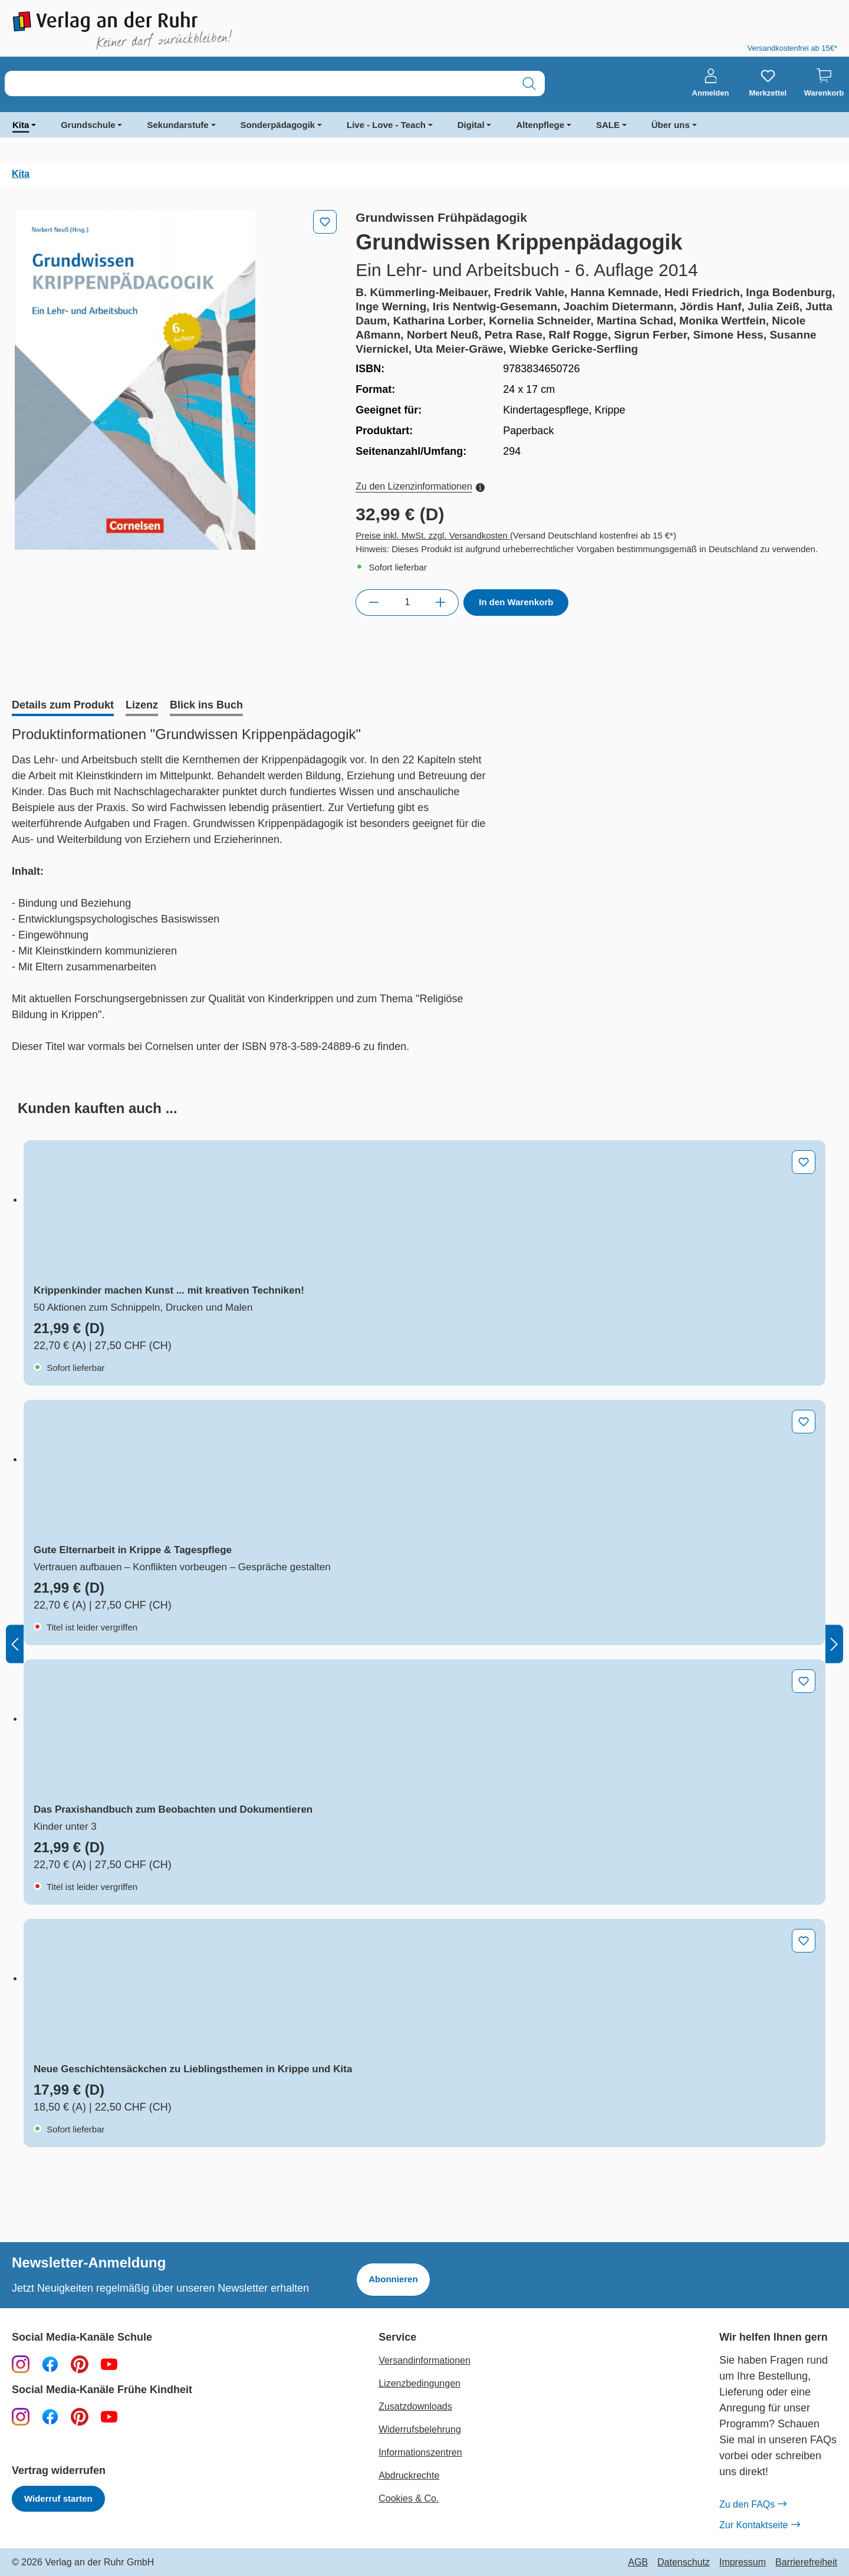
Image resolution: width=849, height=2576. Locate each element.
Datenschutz (683, 2562)
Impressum (742, 2562)
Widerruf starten (58, 2498)
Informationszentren (420, 2452)
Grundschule (88, 125)
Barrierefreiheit (806, 2562)
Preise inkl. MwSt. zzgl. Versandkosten (433, 535)
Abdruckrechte (409, 2475)
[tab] (63, 706)
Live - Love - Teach (386, 125)
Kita (20, 125)
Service (397, 2337)
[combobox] (259, 83)
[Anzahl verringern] (373, 602)
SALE (608, 125)
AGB (638, 2562)
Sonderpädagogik (278, 125)
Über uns (670, 125)
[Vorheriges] (15, 1644)
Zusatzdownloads (415, 2406)
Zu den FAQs (752, 2504)
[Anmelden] (711, 83)
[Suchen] (529, 83)
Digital (471, 125)
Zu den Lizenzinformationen (420, 486)
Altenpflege (540, 125)
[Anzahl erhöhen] (441, 602)
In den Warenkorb (516, 602)
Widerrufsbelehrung (420, 2429)
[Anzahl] (407, 602)
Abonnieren (392, 2279)
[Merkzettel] (767, 83)
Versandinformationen (424, 2360)
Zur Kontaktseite (759, 2525)
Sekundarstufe (177, 125)
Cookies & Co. (409, 2498)
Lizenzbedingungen (419, 2383)
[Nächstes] (834, 1644)
